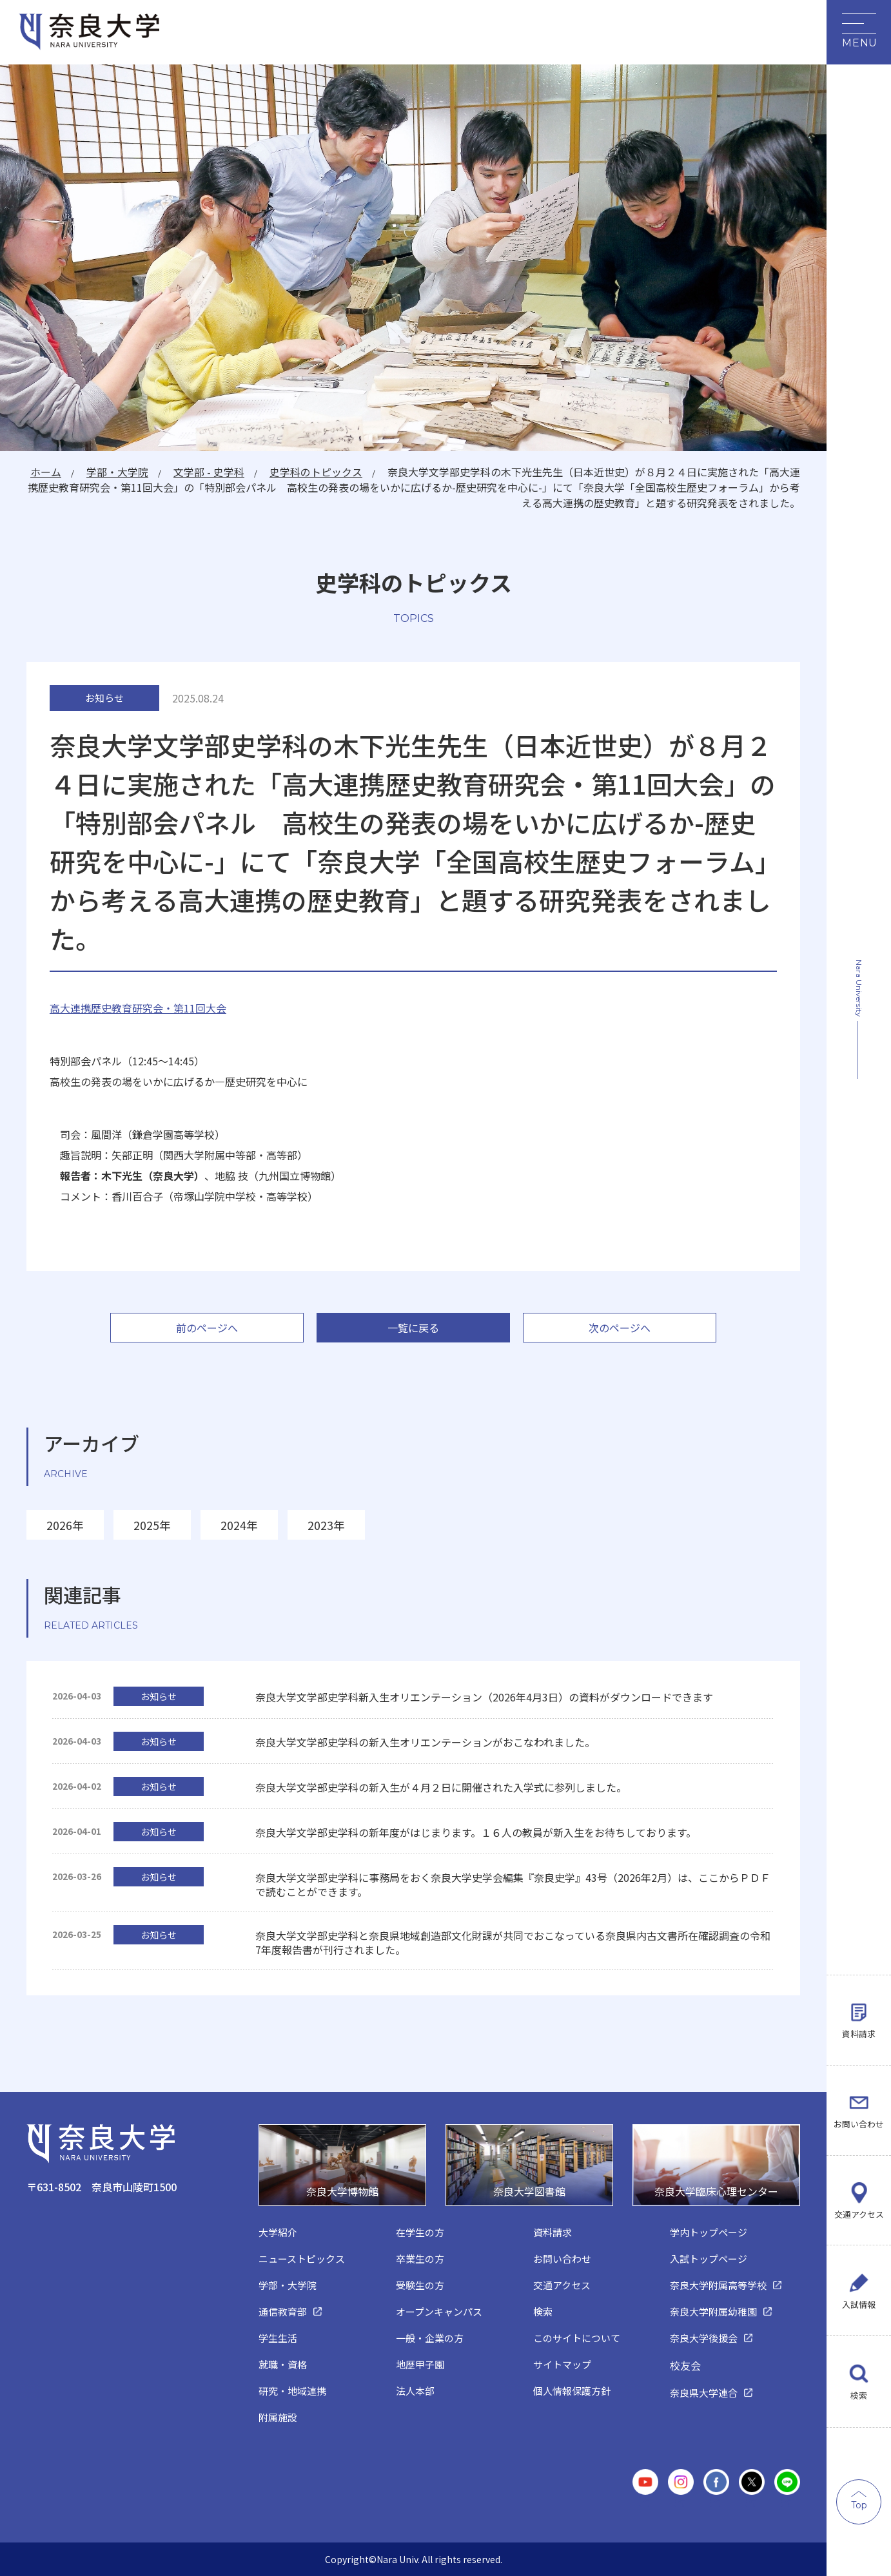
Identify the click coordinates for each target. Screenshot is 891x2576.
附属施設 (278, 2417)
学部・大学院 (115, 471)
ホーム (43, 471)
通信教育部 (283, 2311)
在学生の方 (420, 2232)
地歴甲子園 (420, 2364)
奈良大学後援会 (704, 2338)
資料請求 (859, 2026)
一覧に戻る (413, 1327)
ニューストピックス (302, 2258)
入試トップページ (708, 2258)
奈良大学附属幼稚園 (713, 2311)
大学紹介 (278, 2232)
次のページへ (620, 1327)
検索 (858, 2395)
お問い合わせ (859, 2119)
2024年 (239, 1524)
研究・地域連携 (292, 2390)
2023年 (326, 1524)
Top (859, 2505)
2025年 (152, 1524)
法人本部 (415, 2390)
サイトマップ (562, 2364)
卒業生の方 (420, 2258)
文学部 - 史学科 (207, 471)
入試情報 (859, 2303)
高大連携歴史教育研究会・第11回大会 (138, 1008)
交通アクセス (859, 2211)
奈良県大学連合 (704, 2392)
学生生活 (278, 2338)
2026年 (65, 1524)
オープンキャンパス (439, 2311)
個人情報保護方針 (572, 2390)
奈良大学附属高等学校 (718, 2285)
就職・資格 (283, 2364)
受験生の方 (420, 2285)
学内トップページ (708, 2232)
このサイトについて (576, 2338)
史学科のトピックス (315, 471)
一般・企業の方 (430, 2338)
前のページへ (207, 1327)
